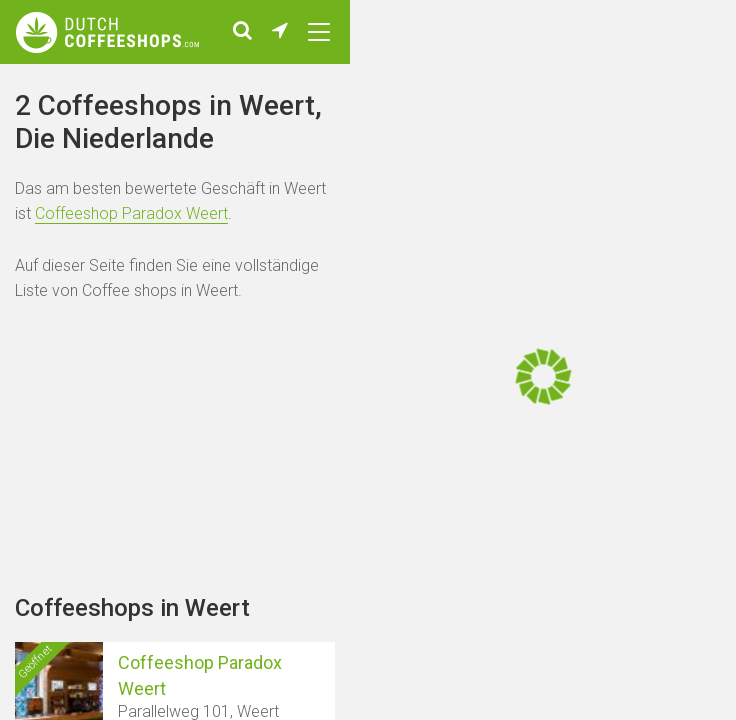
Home (33, 88)
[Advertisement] (175, 480)
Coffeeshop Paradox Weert (131, 245)
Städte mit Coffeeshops (151, 88)
